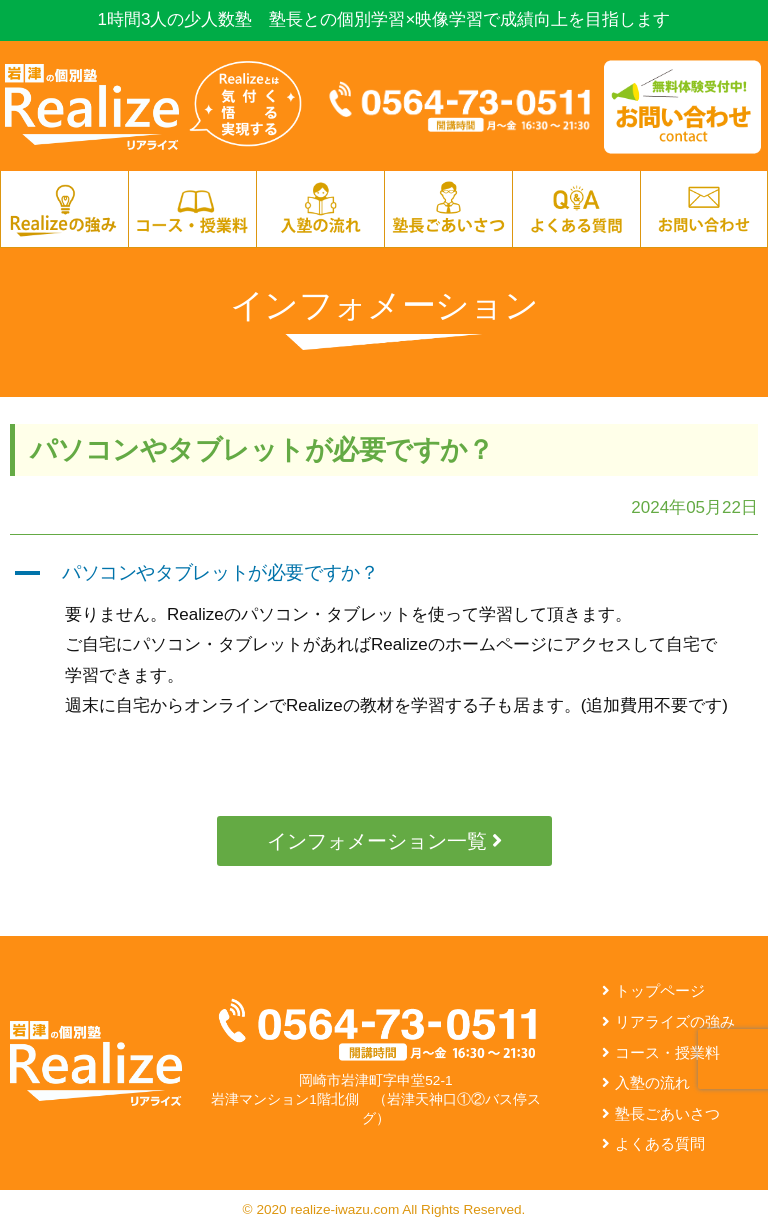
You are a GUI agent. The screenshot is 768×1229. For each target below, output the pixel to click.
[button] (384, 573)
